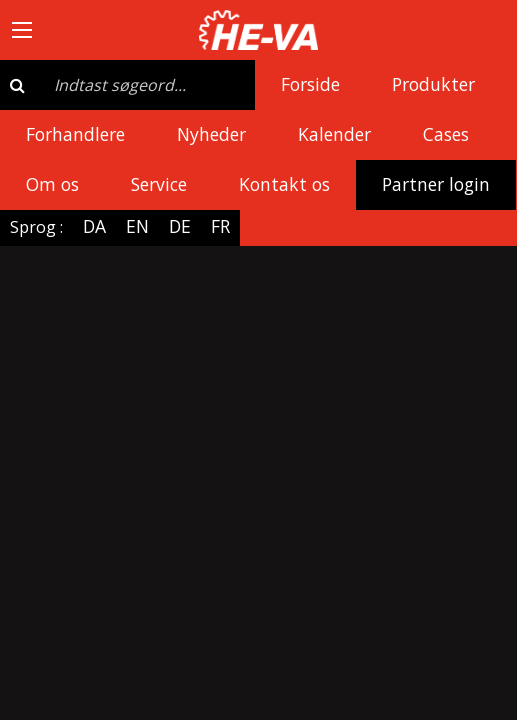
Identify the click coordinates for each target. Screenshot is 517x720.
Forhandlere (75, 134)
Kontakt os (284, 184)
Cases (446, 134)
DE (180, 226)
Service (159, 184)
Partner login (436, 184)
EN (137, 226)
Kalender (334, 134)
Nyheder (211, 134)
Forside (310, 84)
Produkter (433, 84)
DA (94, 226)
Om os (52, 184)
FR (220, 226)
